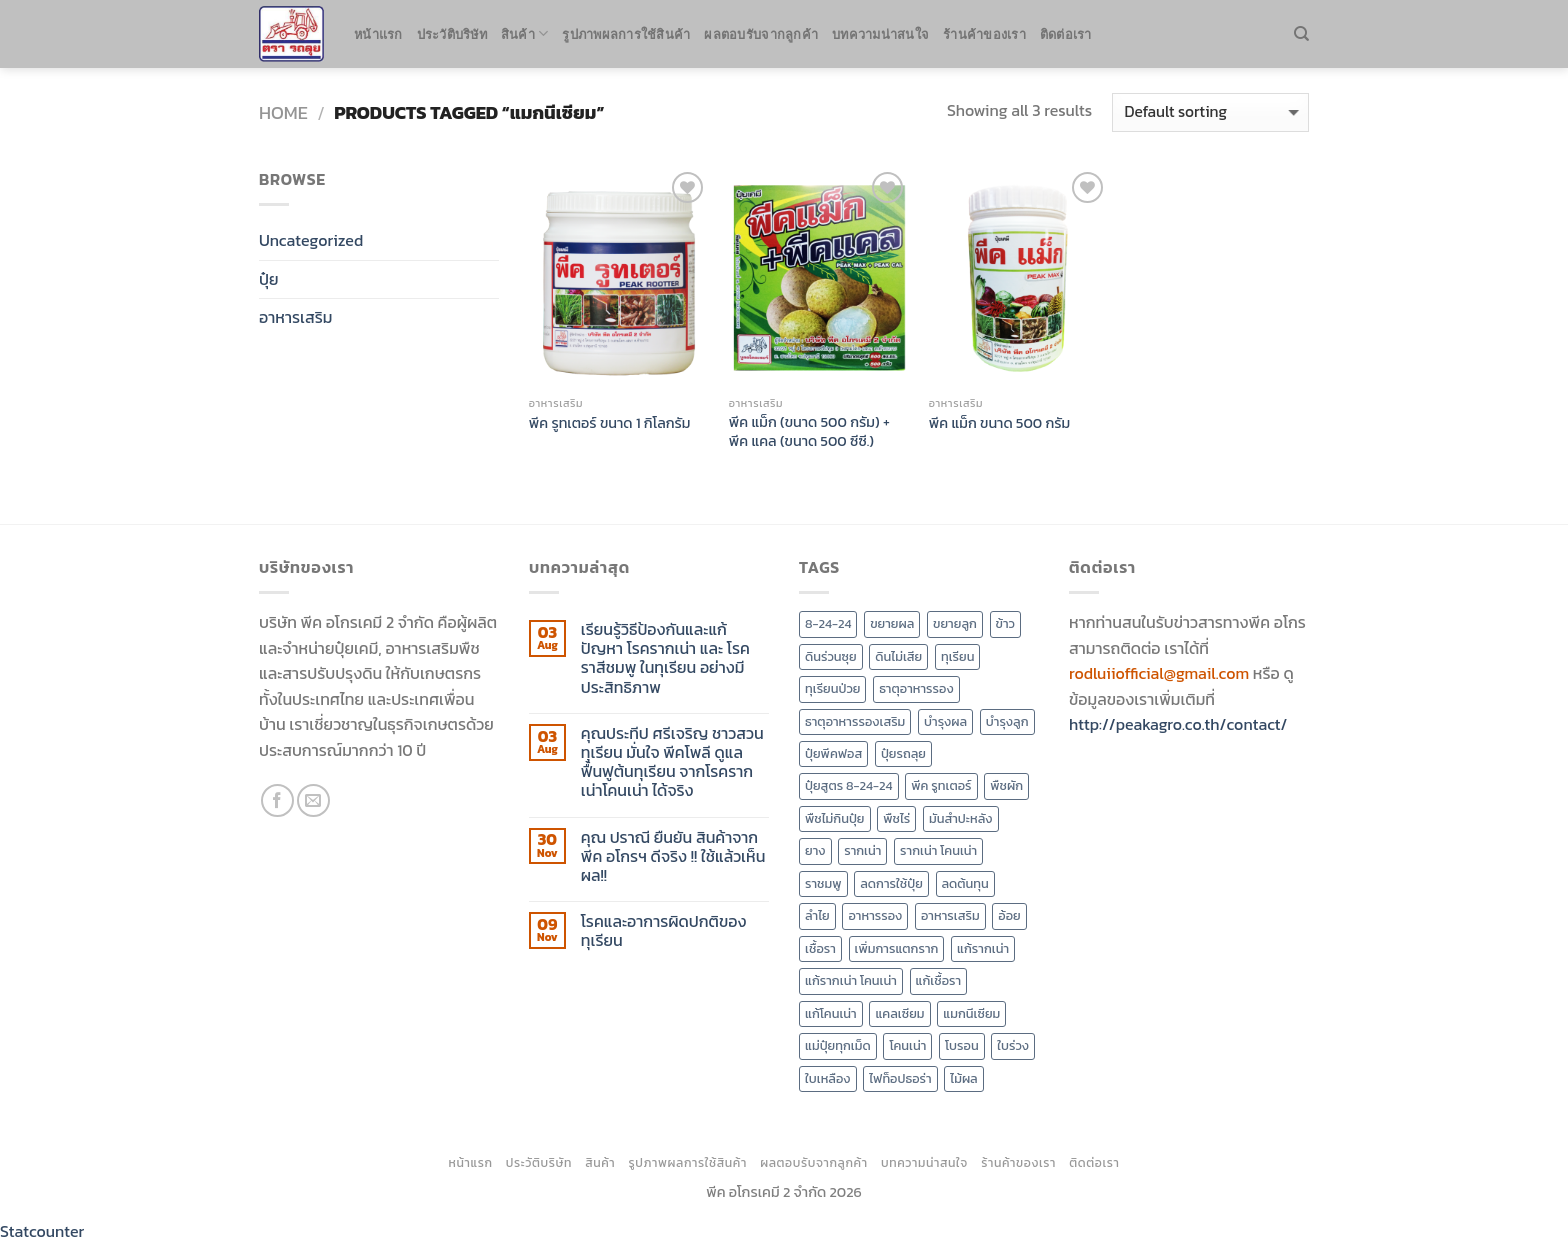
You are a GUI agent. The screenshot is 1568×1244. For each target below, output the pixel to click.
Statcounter (42, 1231)
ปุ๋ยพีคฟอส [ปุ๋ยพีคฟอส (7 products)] (833, 753)
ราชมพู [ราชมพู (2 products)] (823, 883)
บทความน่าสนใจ (880, 34)
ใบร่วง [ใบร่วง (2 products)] (1013, 1045)
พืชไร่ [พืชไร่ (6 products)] (896, 818)
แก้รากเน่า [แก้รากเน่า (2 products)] (983, 948)
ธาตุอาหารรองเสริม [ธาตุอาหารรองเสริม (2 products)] (855, 721)
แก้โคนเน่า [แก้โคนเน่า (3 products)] (831, 1013)
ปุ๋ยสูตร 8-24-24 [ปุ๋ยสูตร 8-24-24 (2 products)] (849, 785)
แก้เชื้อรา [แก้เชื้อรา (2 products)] (939, 980)
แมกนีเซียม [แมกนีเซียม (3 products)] (971, 1013)
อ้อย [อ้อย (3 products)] (1009, 915)
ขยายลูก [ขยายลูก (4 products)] (955, 623)
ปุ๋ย (269, 279)
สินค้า (524, 33)
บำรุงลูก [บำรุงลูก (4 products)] (1007, 721)
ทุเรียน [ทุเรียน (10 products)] (958, 656)
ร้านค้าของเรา (984, 34)
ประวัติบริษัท (452, 34)
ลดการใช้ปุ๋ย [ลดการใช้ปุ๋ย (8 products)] (891, 883)
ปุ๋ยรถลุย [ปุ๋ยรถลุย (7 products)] (903, 753)
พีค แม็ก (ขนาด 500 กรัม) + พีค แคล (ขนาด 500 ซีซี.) (809, 431)
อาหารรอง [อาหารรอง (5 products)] (875, 915)
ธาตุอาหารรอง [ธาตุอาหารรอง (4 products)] (916, 688)
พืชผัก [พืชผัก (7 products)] (1006, 785)
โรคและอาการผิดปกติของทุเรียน (664, 931)
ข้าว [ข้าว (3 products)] (1005, 623)
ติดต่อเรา (1066, 34)
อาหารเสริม (295, 317)
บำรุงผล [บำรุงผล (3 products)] (945, 721)
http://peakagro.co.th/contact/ (1178, 724)
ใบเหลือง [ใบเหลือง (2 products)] (828, 1078)
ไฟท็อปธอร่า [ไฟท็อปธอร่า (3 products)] (900, 1078)
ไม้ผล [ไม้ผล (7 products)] (963, 1078)
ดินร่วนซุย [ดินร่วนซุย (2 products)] (831, 656)
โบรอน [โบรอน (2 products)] (962, 1045)
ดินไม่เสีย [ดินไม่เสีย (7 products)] (898, 656)
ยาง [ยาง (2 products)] (815, 850)
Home (283, 112)
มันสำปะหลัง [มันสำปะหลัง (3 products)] (961, 818)
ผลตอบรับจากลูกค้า (761, 34)
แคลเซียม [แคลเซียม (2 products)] (899, 1013)
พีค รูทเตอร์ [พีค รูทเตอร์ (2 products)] (941, 785)
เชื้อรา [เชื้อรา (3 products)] (820, 948)
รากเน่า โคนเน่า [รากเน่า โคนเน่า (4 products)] (938, 850)
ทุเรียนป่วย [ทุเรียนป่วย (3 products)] (832, 688)
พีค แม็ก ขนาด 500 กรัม (999, 423)
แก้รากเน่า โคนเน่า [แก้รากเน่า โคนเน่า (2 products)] (851, 980)
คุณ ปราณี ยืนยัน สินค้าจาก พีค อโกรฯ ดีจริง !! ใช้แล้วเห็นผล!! (673, 857)
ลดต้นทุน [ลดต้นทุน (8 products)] (965, 883)
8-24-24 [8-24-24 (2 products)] (828, 623)
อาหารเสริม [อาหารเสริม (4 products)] (950, 915)
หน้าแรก (378, 34)
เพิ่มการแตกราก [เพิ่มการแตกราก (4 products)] (897, 948)
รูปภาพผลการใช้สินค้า (626, 34)
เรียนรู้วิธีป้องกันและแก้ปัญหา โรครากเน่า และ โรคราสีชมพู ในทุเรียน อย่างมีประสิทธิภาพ (665, 658)
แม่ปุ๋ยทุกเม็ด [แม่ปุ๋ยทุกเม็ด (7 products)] (838, 1045)
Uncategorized (311, 240)
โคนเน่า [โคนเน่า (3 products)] (907, 1045)
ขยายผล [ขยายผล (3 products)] (892, 623)
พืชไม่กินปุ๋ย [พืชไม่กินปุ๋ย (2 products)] (835, 818)
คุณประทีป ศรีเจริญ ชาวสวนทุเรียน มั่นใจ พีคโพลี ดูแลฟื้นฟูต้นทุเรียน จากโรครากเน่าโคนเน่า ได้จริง (672, 762)
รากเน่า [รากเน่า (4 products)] (862, 850)
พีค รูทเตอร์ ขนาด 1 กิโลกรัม (610, 423)
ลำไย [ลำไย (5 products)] (817, 915)
